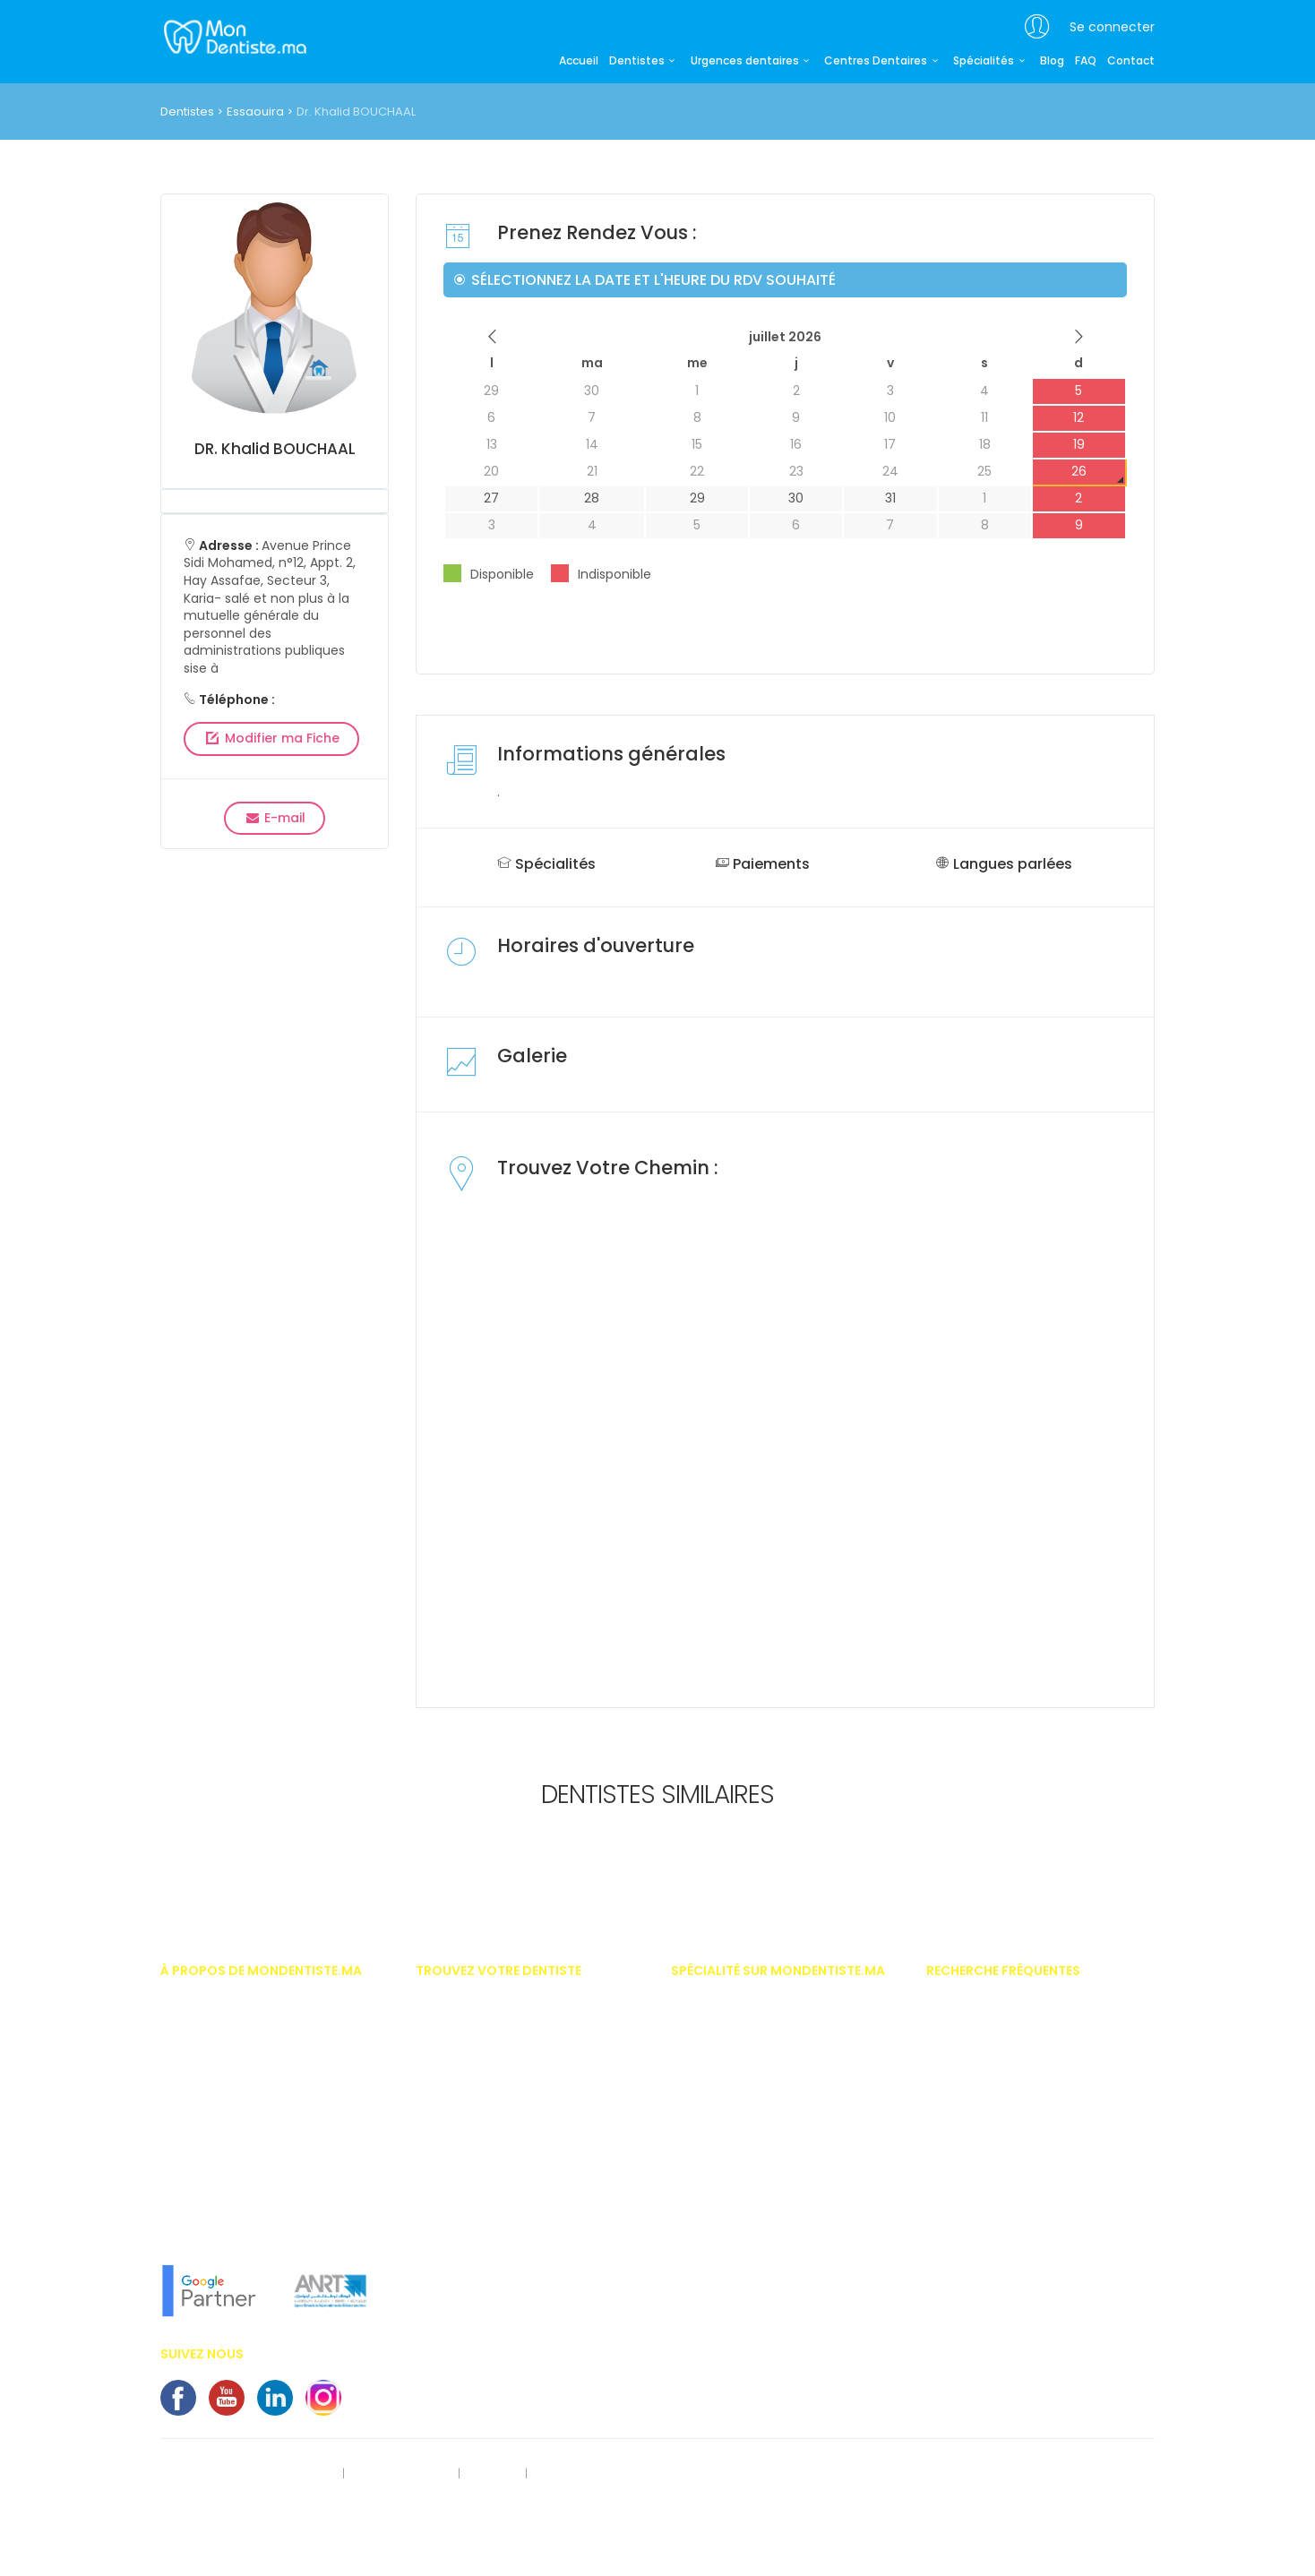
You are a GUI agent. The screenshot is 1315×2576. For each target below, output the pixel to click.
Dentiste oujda (455, 2270)
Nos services (194, 2151)
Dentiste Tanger (458, 2111)
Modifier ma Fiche (271, 738)
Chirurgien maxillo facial (738, 2058)
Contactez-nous (580, 2474)
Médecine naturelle (722, 2323)
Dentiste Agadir (457, 2085)
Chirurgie (696, 2031)
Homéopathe (707, 2218)
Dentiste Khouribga (467, 2296)
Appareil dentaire (972, 2031)
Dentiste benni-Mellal (472, 2244)
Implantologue (711, 2270)
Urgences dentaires (752, 61)
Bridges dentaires (974, 2164)
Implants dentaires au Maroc (1006, 2138)
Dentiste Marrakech (468, 2058)
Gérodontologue (716, 2191)
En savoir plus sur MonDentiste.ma (253, 2178)
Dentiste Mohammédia (478, 2138)
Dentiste (692, 2085)
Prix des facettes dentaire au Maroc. (1023, 2005)
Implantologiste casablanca (750, 2005)
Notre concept (198, 2231)
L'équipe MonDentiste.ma (228, 2204)
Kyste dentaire (964, 2270)
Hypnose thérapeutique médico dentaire (781, 2244)
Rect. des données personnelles (246, 2474)
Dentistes (644, 61)
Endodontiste (707, 2138)
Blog (1052, 61)
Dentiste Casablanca (474, 2005)
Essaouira (255, 111)
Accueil (578, 61)
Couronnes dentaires (984, 2218)
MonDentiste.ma (233, 36)
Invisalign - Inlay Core (986, 2058)
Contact (1131, 61)
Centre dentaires (971, 2191)
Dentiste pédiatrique (725, 2111)
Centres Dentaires (883, 61)
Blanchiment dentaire (985, 2111)
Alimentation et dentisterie (997, 2296)
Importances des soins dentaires (1016, 2085)
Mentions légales (403, 2474)
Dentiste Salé (451, 2323)
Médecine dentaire (721, 2296)
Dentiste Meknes (459, 2191)
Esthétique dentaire (723, 2164)
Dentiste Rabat (455, 2031)
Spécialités (991, 61)
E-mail (275, 818)
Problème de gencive (983, 2244)
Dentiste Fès (447, 2164)
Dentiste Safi (449, 2218)
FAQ (1085, 61)
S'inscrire (492, 2474)
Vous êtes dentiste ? (214, 2124)
